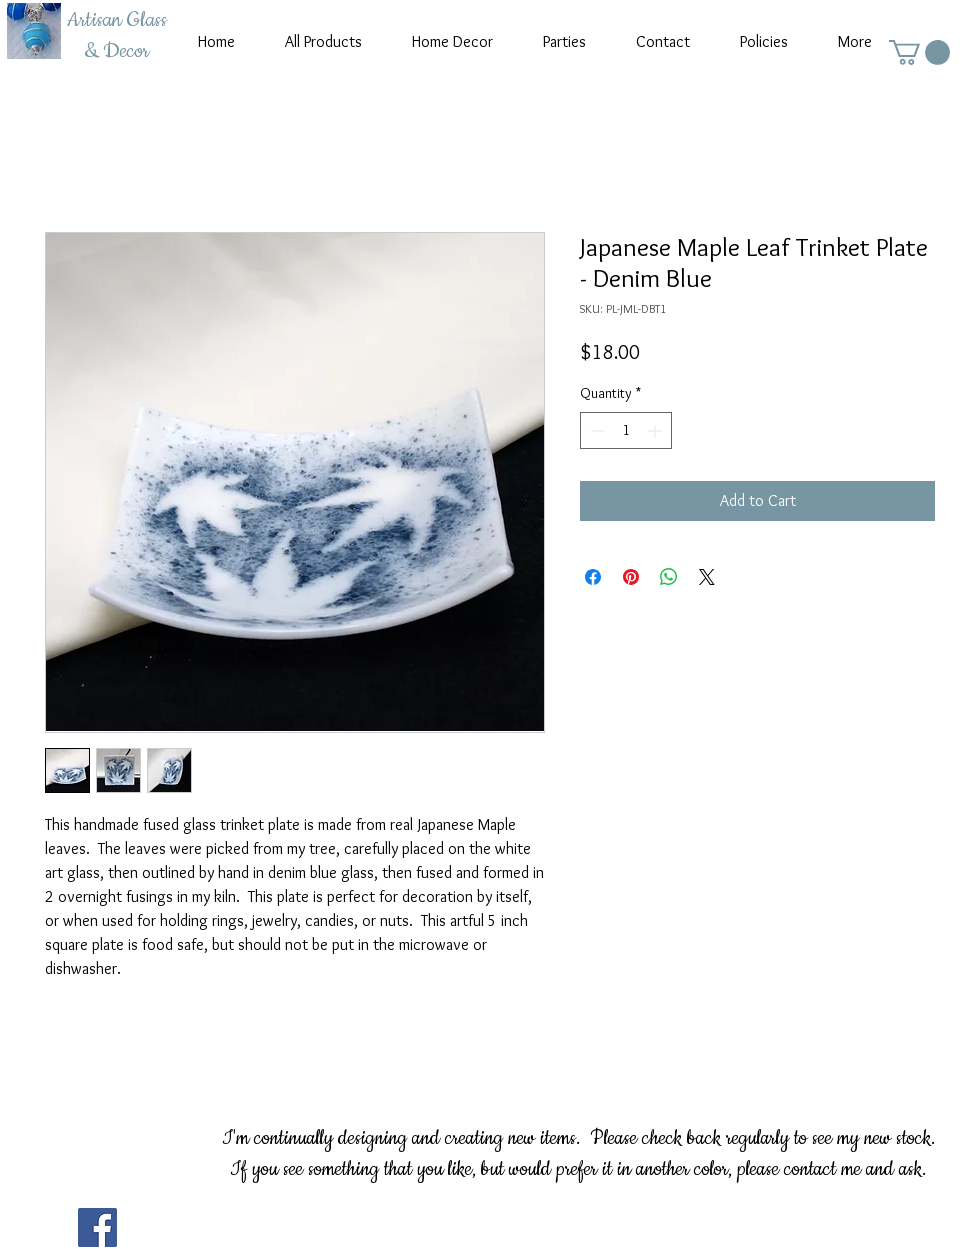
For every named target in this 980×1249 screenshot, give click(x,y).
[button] (919, 52)
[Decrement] (595, 430)
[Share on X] (707, 577)
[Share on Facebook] (593, 577)
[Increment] (656, 430)
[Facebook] (97, 1227)
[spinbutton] (626, 430)
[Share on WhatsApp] (669, 577)
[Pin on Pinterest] (631, 577)
